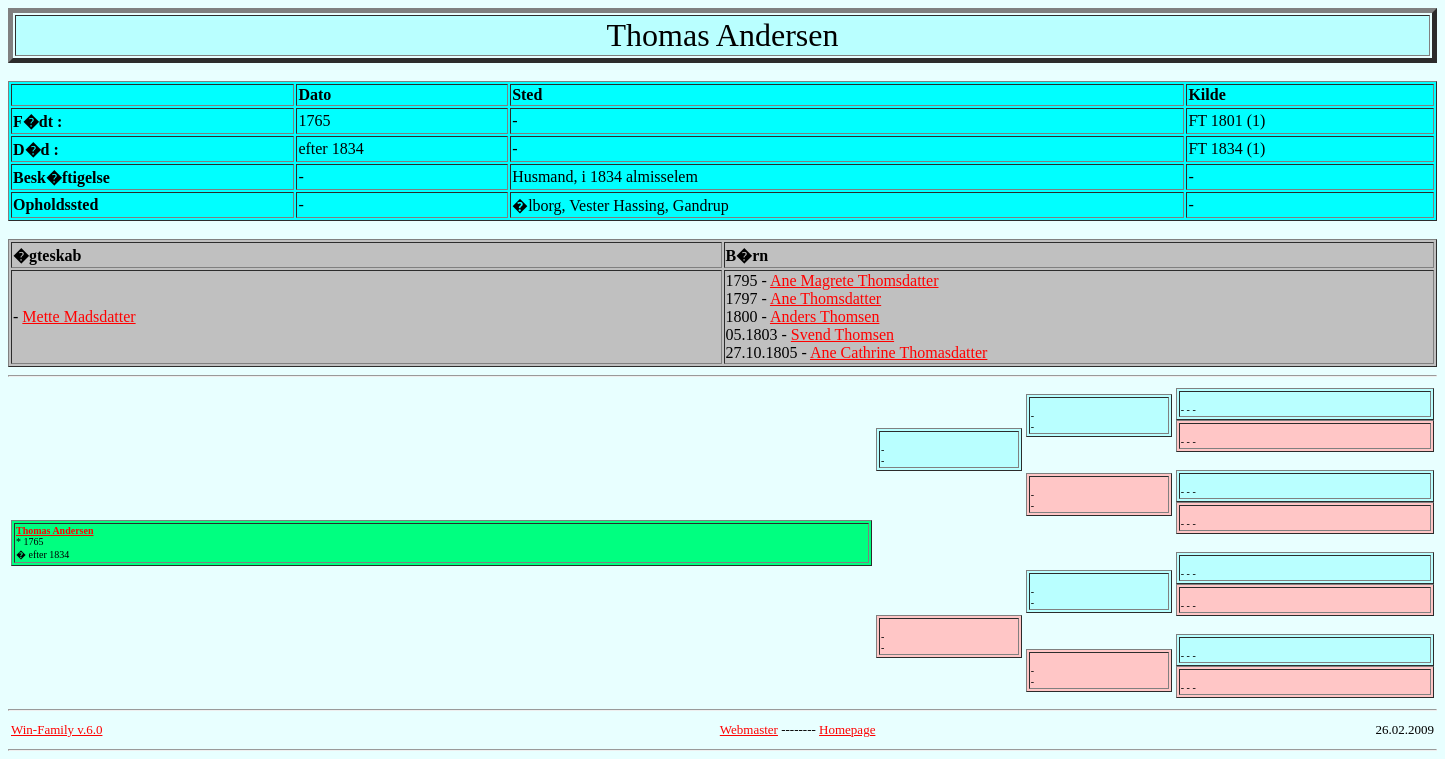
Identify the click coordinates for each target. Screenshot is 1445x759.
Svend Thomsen (842, 334)
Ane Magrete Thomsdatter (854, 280)
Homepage (847, 729)
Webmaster (749, 729)
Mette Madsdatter (78, 316)
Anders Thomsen (824, 316)
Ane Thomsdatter (825, 298)
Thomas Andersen (55, 530)
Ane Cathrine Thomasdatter (898, 352)
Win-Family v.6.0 (56, 729)
